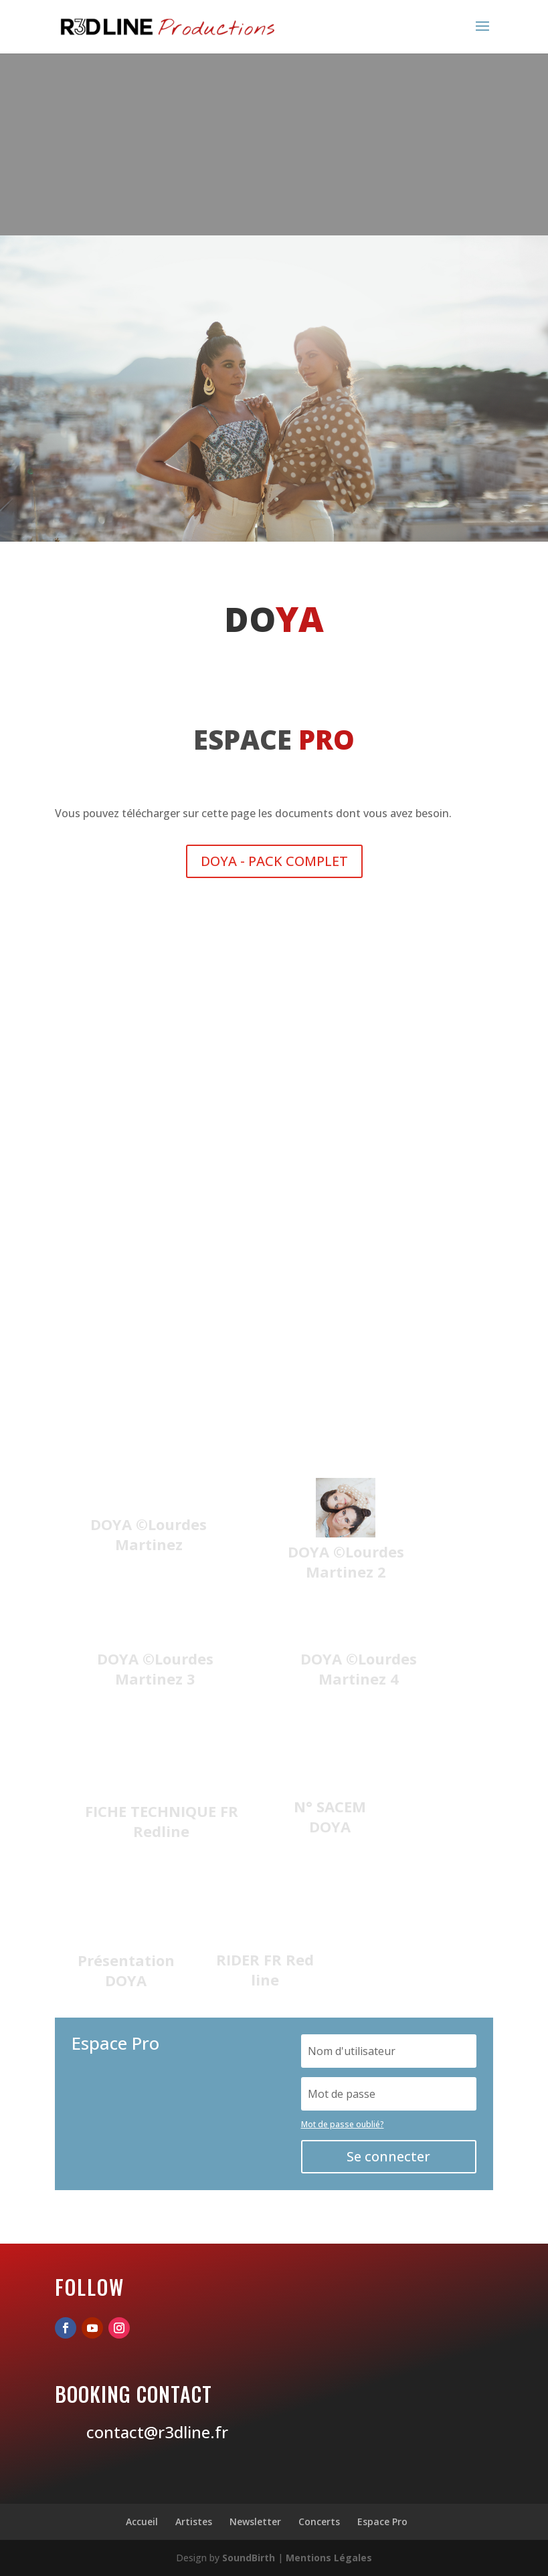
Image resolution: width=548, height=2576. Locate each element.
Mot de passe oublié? (342, 2124)
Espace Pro (382, 2521)
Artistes (193, 2521)
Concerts (319, 2521)
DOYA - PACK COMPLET (274, 861)
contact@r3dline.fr (157, 2432)
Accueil (142, 2521)
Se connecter (388, 2156)
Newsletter (255, 2521)
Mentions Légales (329, 2557)
